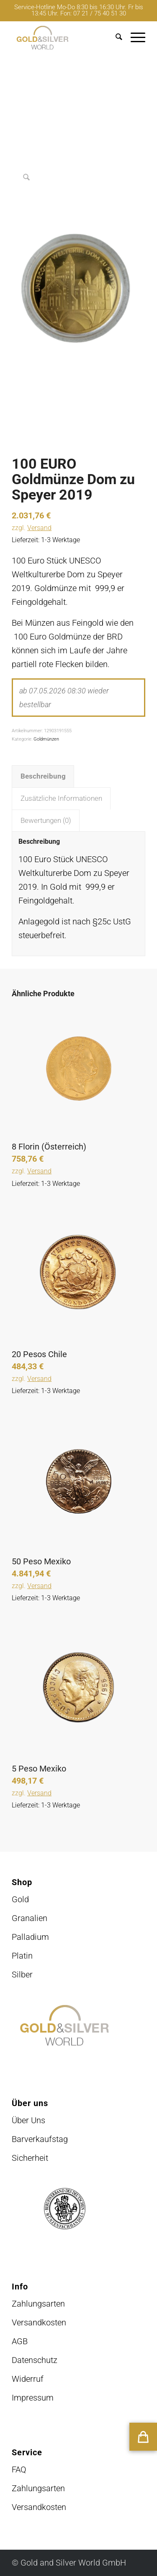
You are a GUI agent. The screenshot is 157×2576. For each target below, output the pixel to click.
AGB (20, 2341)
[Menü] (133, 37)
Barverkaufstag (40, 2139)
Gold (20, 1899)
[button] (143, 2437)
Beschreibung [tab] (43, 776)
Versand (39, 528)
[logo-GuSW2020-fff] (65, 37)
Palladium (30, 1937)
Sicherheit (30, 2158)
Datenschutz (34, 2360)
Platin (22, 1956)
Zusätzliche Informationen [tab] (61, 798)
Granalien (29, 1918)
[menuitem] (114, 37)
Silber (22, 1974)
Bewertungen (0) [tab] (46, 821)
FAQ (19, 2469)
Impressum (33, 2398)
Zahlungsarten (38, 2304)
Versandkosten (39, 2322)
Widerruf (28, 2379)
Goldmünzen (46, 739)
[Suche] (114, 37)
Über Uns (28, 2120)
